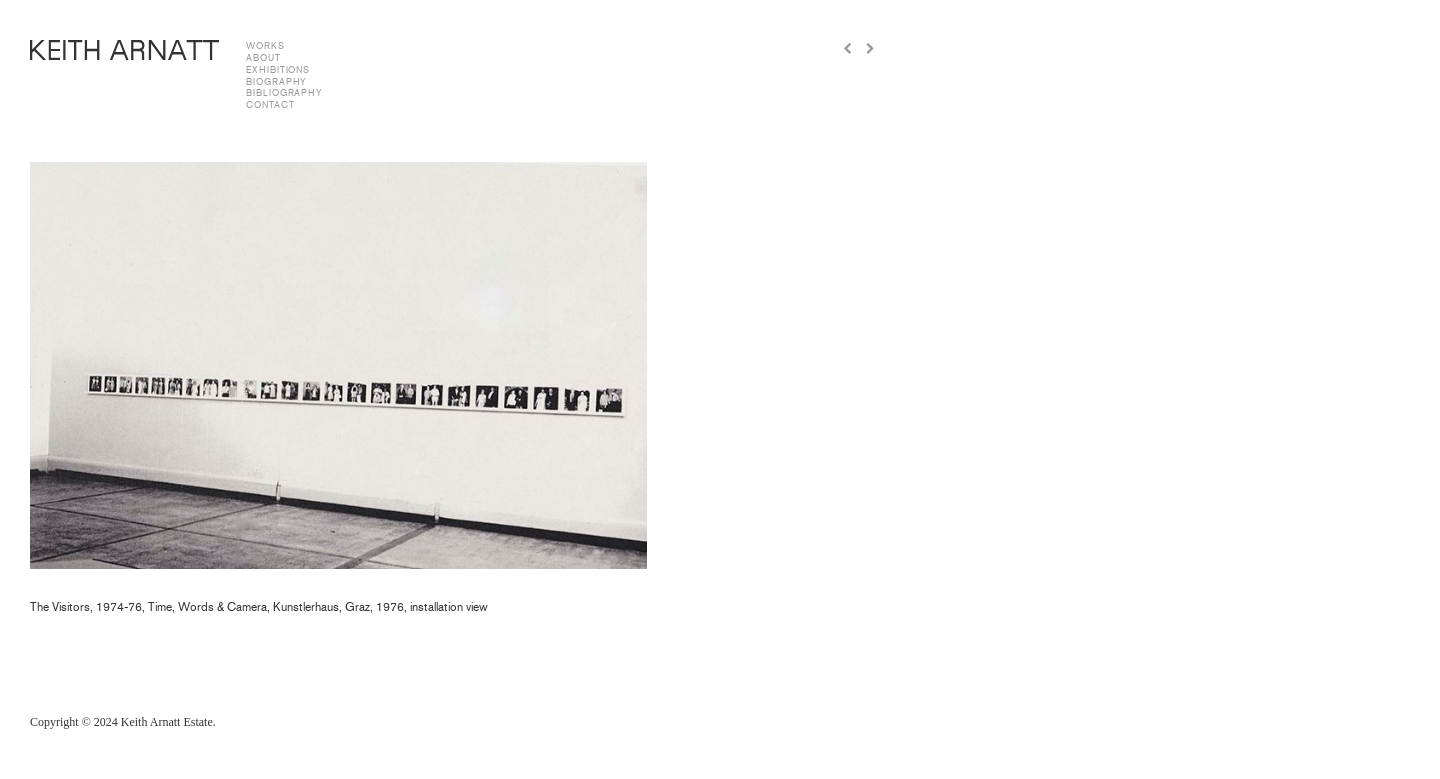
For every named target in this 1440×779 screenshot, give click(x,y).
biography (276, 82)
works (265, 46)
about (263, 58)
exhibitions (278, 70)
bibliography (284, 93)
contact (270, 105)
